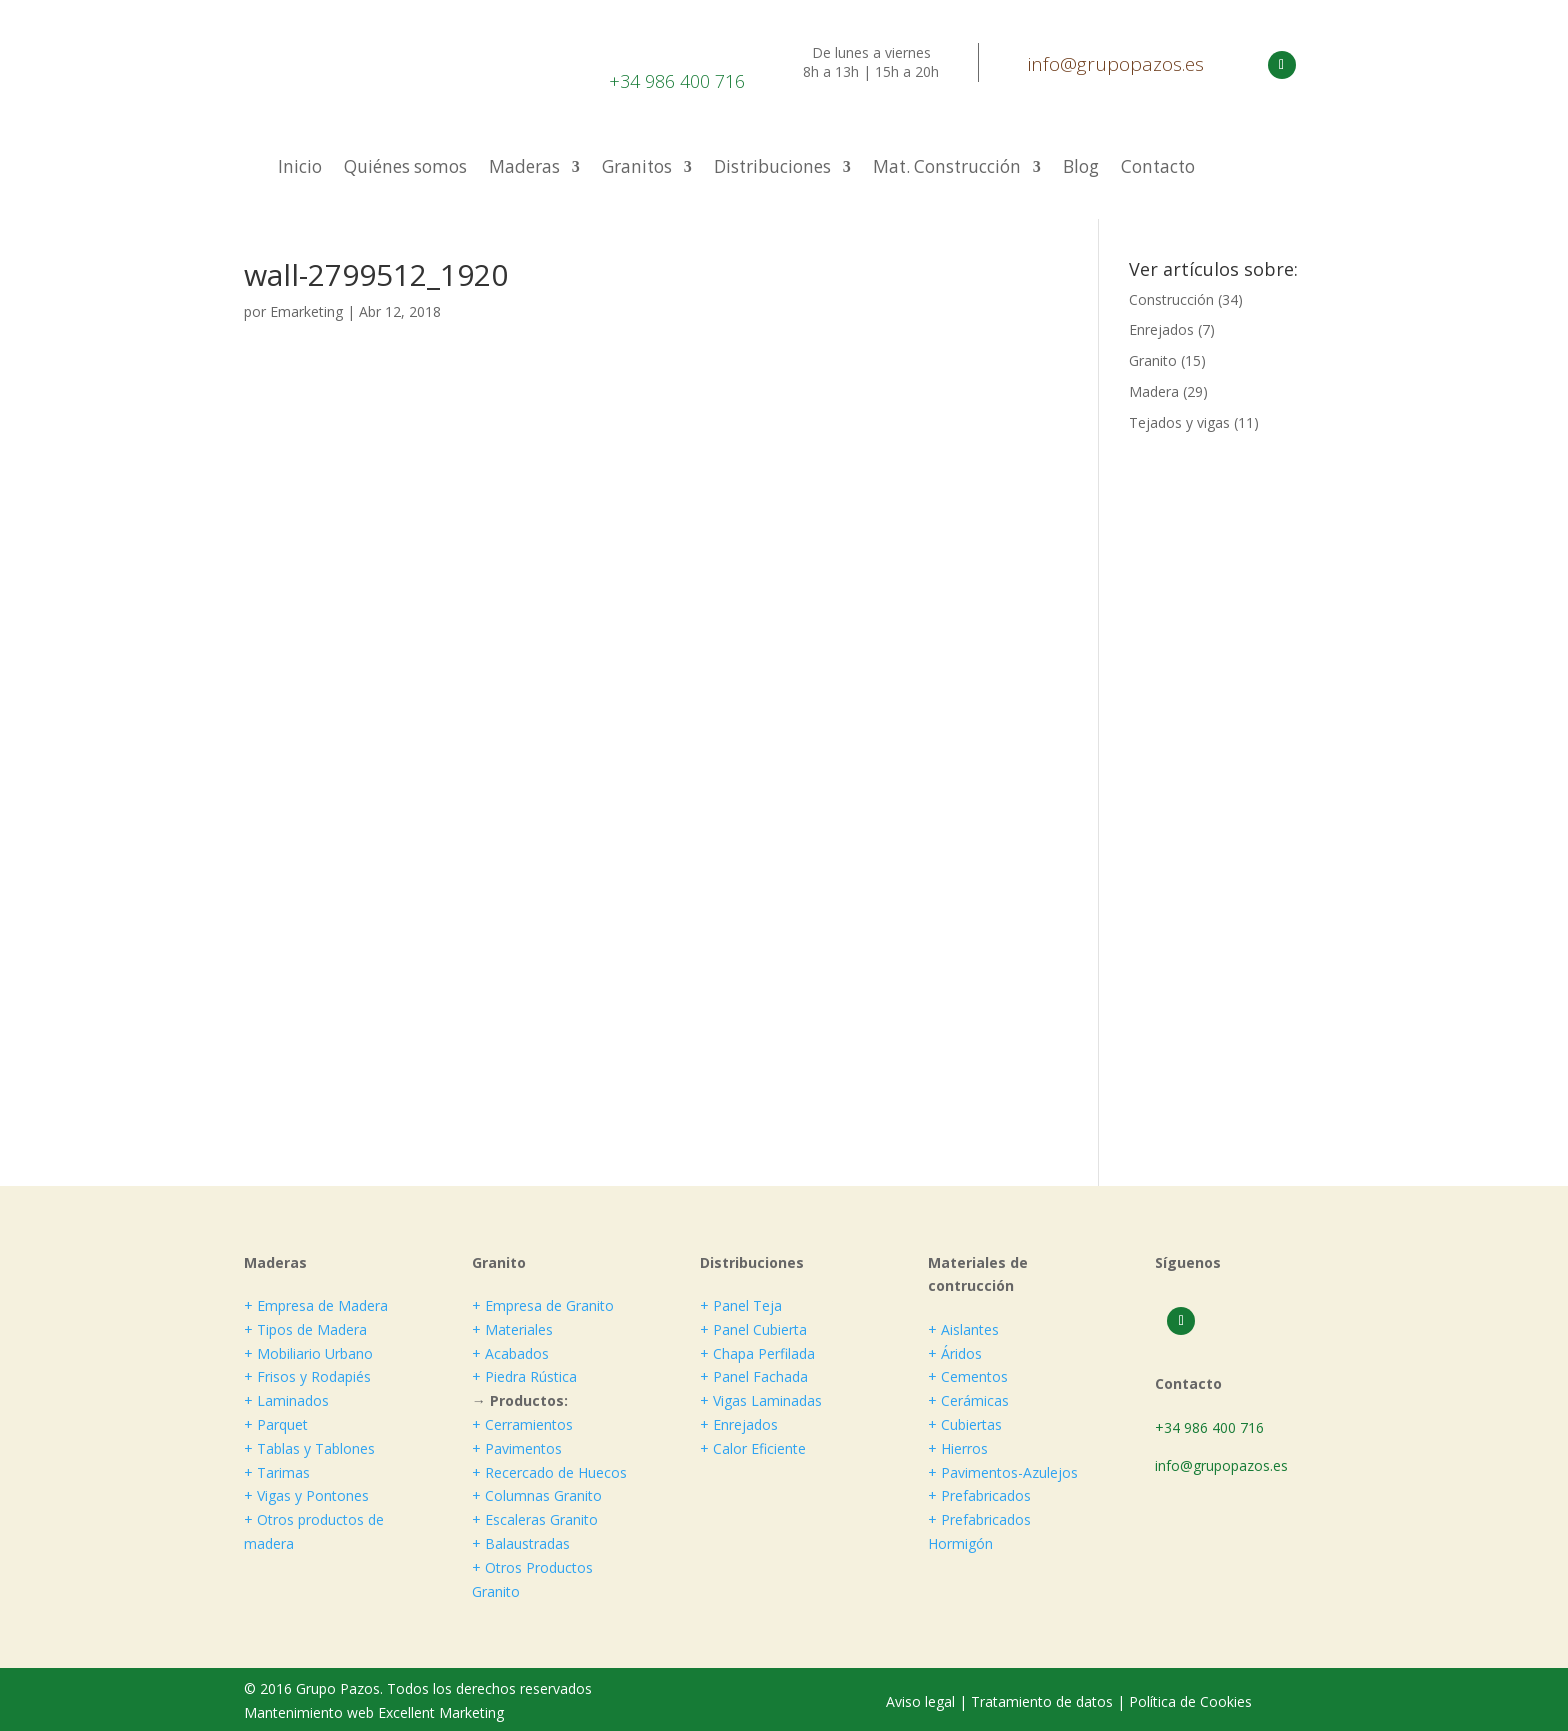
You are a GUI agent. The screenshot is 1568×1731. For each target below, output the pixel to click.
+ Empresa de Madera (316, 1305)
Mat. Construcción (947, 169)
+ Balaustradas (521, 1543)
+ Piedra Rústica (524, 1376)
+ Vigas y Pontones (306, 1495)
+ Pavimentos (517, 1448)
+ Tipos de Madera (305, 1329)
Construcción (1171, 299)
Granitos (637, 169)
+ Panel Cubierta (753, 1329)
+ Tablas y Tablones (309, 1448)
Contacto (1158, 169)
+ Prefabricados (979, 1495)
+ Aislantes (963, 1329)
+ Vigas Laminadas (761, 1400)
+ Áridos (955, 1353)
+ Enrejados (739, 1424)
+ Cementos (968, 1376)
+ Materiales (512, 1329)
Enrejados (1161, 329)
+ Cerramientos (522, 1424)
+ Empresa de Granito (543, 1305)
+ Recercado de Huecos (549, 1472)
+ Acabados (510, 1353)
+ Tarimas (277, 1472)
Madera (1154, 391)
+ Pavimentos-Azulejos (1003, 1472)
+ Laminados (286, 1400)
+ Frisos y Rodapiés (307, 1376)
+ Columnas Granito (537, 1495)
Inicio (300, 169)
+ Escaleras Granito (535, 1519)
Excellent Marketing (441, 1712)
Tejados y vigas (1179, 422)
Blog (1081, 169)
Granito (1153, 360)
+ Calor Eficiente (753, 1448)
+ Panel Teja (741, 1305)
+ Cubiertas (965, 1424)
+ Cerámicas (968, 1400)
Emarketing (306, 311)
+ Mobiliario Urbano (308, 1353)
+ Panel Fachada (754, 1376)
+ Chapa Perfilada (757, 1353)
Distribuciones (772, 169)
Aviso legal (922, 1701)
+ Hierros (958, 1448)
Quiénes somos (405, 169)
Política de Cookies (1190, 1701)
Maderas (524, 169)
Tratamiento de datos (1042, 1701)
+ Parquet (276, 1424)
